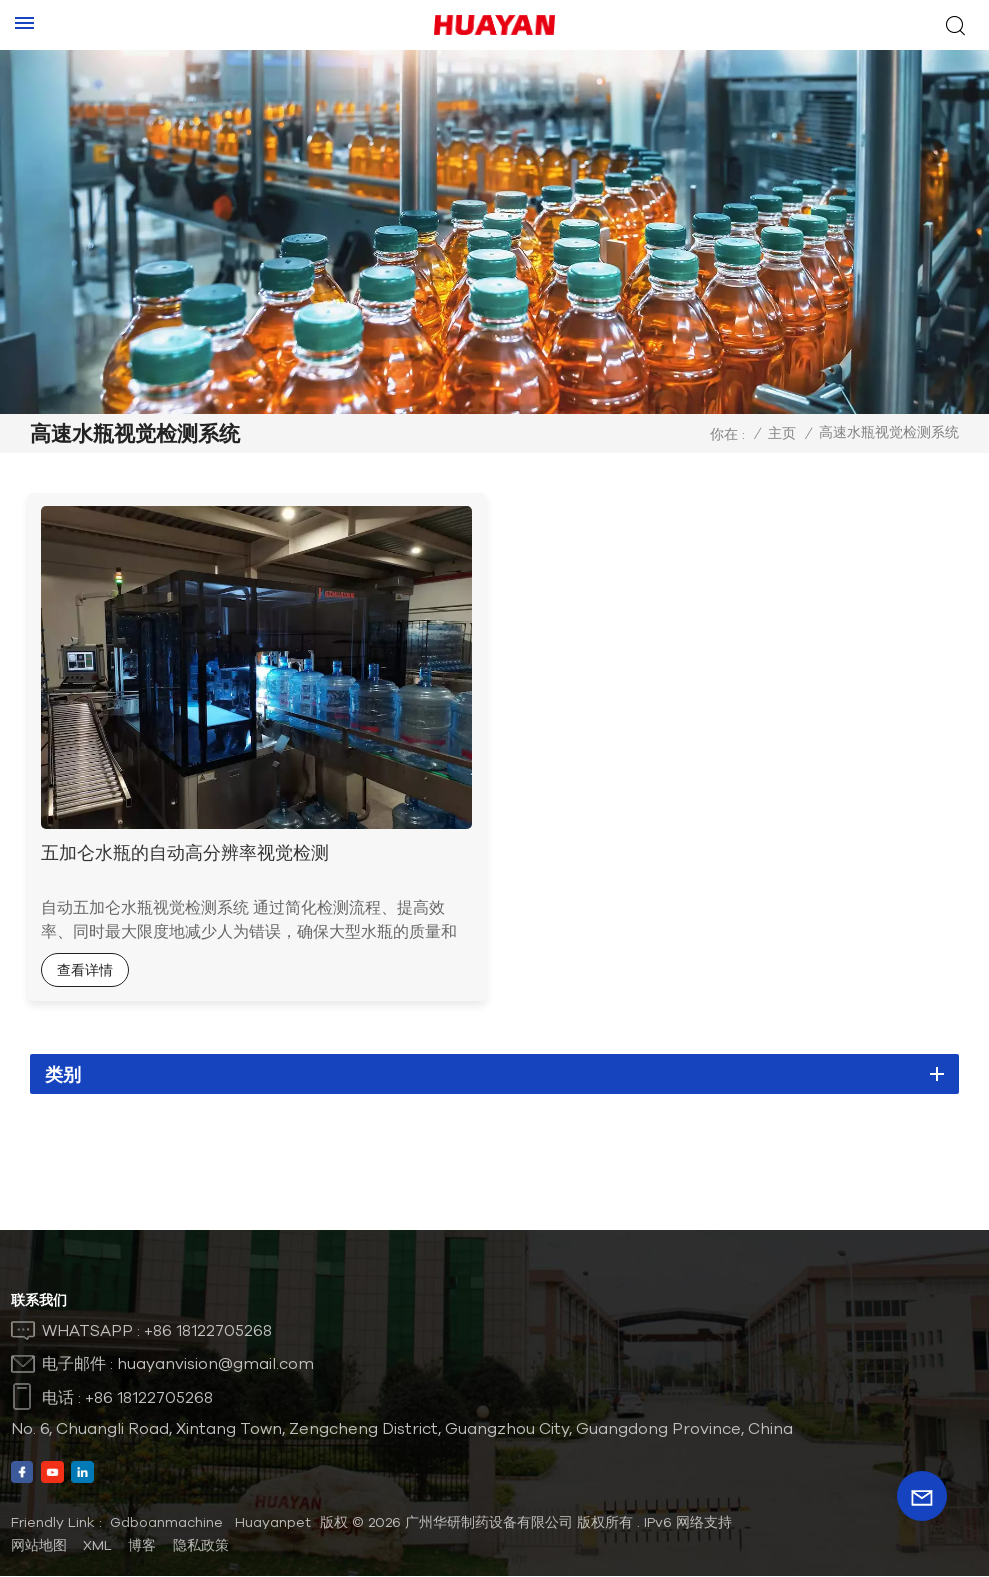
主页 (782, 433)
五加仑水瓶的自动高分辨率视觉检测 (188, 851)
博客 (142, 1546)
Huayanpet (273, 1523)
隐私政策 (201, 1546)
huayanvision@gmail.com (215, 1364)
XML (97, 1546)
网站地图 (39, 1546)
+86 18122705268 (208, 1331)
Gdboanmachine (166, 1523)
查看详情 (88, 969)
